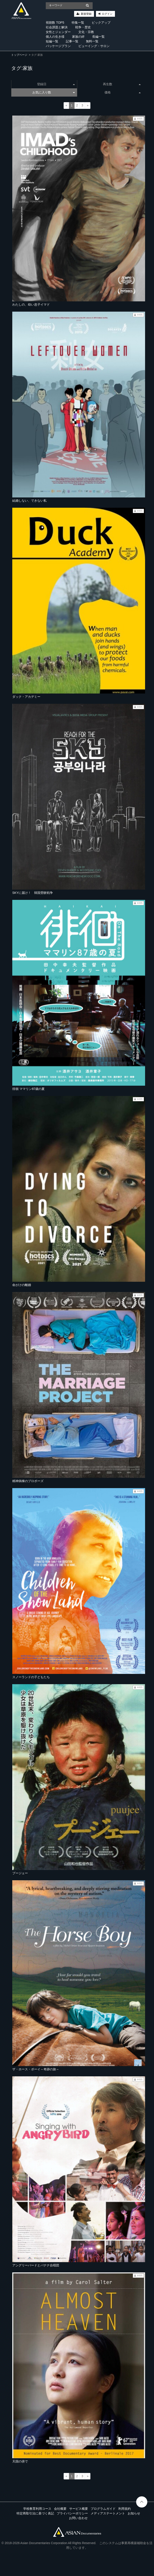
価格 (122, 92)
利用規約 (124, 2508)
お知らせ (134, 2513)
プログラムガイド (103, 2508)
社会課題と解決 (57, 27)
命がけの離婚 (21, 1285)
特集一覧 (78, 22)
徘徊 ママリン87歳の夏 (28, 1089)
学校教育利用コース (37, 2508)
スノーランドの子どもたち (31, 1677)
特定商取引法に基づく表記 (35, 2513)
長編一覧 (98, 36)
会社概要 (60, 2508)
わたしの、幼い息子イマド (31, 304)
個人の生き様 (55, 36)
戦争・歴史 (83, 27)
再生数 (122, 84)
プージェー (20, 1873)
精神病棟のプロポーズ (28, 1481)
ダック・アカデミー (26, 696)
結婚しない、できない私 (29, 500)
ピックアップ (101, 22)
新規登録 (86, 13)
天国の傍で (20, 2461)
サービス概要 (78, 2508)
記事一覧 (72, 41)
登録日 (56, 84)
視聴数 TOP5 (55, 22)
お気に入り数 (53, 92)
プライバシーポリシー (72, 2513)
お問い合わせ (78, 2518)
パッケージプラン (58, 46)
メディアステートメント (108, 2513)
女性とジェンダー (58, 32)
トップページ (19, 54)
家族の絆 (78, 36)
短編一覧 (52, 41)
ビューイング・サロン (94, 46)
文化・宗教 (86, 32)
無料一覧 (92, 41)
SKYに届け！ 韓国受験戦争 (32, 893)
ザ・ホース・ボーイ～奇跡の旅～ (35, 2069)
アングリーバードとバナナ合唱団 (35, 2265)
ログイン (107, 13)
